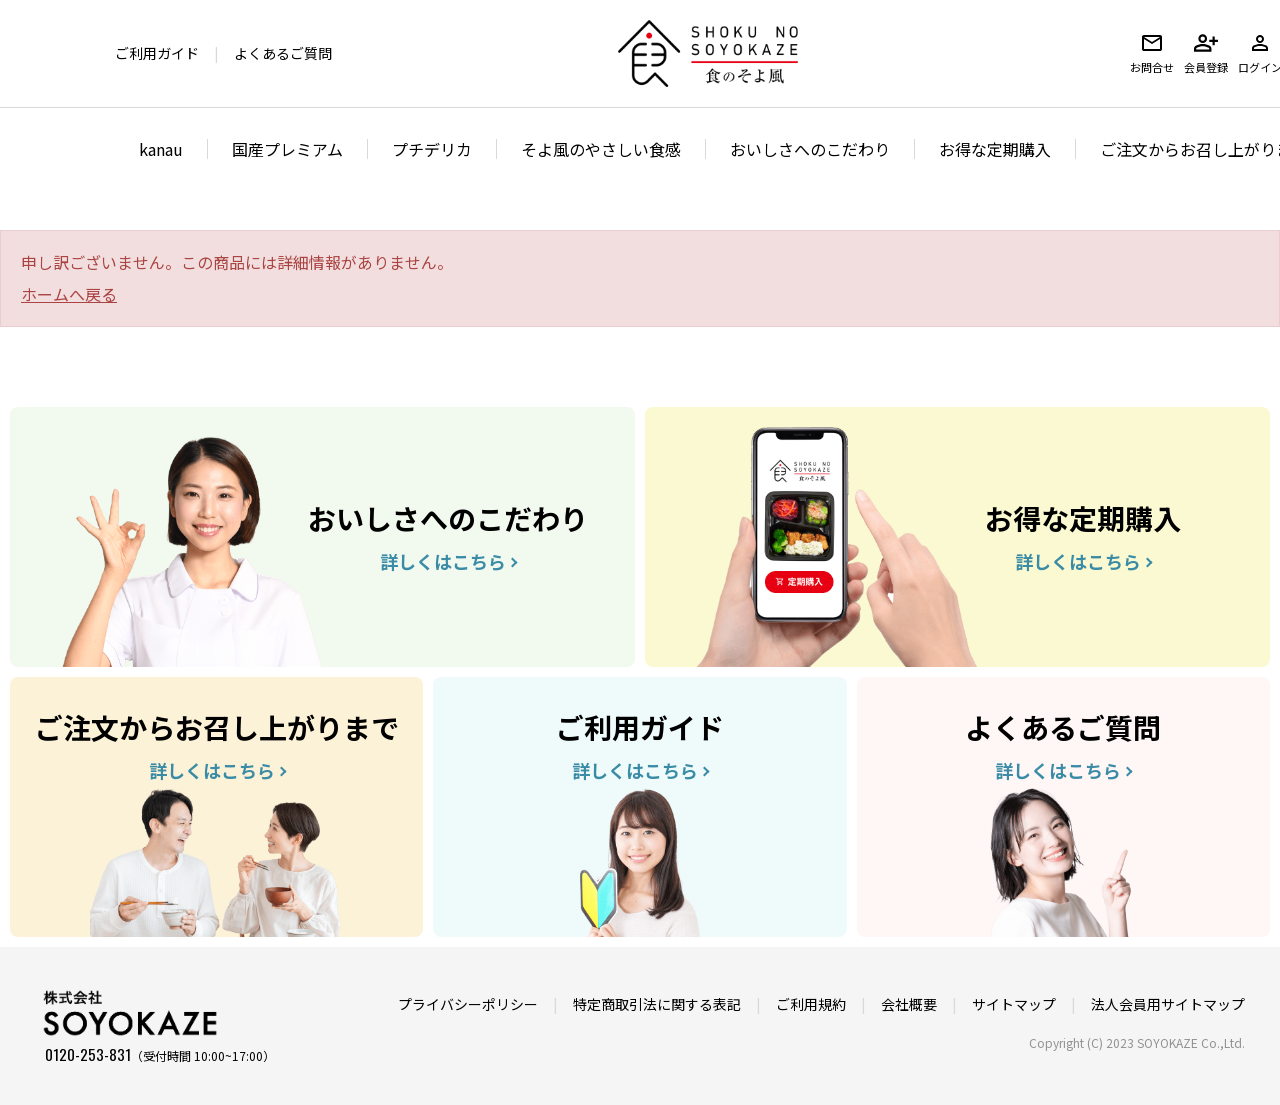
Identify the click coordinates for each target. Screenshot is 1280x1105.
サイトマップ (1014, 1004)
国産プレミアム (287, 149)
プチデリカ (432, 149)
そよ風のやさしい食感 (601, 149)
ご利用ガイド (157, 53)
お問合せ (1152, 53)
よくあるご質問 (283, 53)
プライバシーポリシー (468, 1004)
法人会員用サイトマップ (1168, 1004)
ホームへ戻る (69, 294)
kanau (161, 149)
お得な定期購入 (995, 149)
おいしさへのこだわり (810, 149)
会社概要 (909, 1004)
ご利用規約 (811, 1004)
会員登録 (1206, 53)
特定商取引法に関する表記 (657, 1004)
